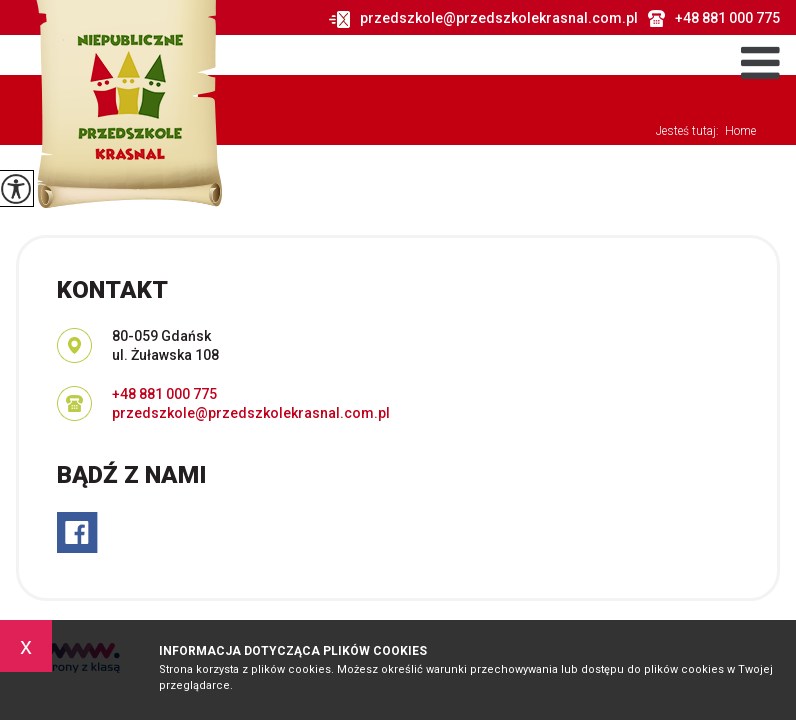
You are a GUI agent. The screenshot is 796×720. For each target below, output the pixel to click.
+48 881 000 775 (714, 18)
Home (740, 131)
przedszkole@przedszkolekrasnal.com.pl (483, 19)
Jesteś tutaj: (690, 131)
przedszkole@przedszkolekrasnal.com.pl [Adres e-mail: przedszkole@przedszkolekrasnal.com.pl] (251, 413)
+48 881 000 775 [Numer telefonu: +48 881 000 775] (164, 394)
